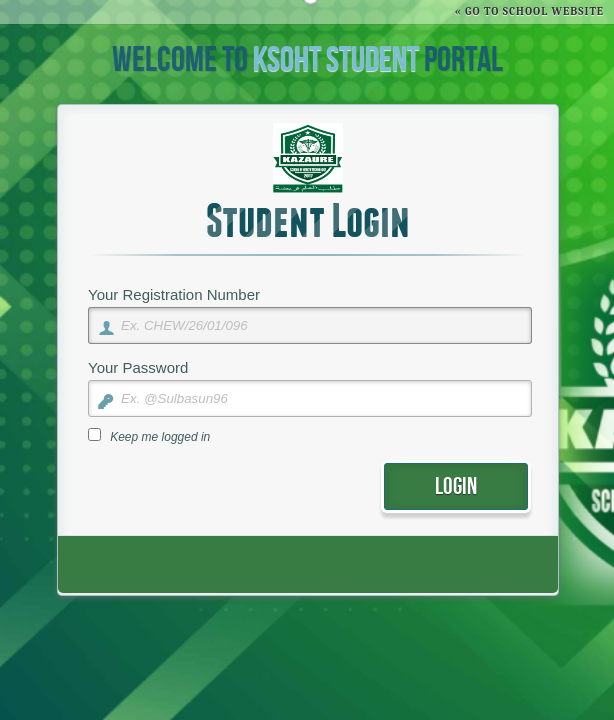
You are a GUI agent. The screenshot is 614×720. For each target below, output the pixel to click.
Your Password (138, 367)
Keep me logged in (160, 437)
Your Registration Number (174, 294)
